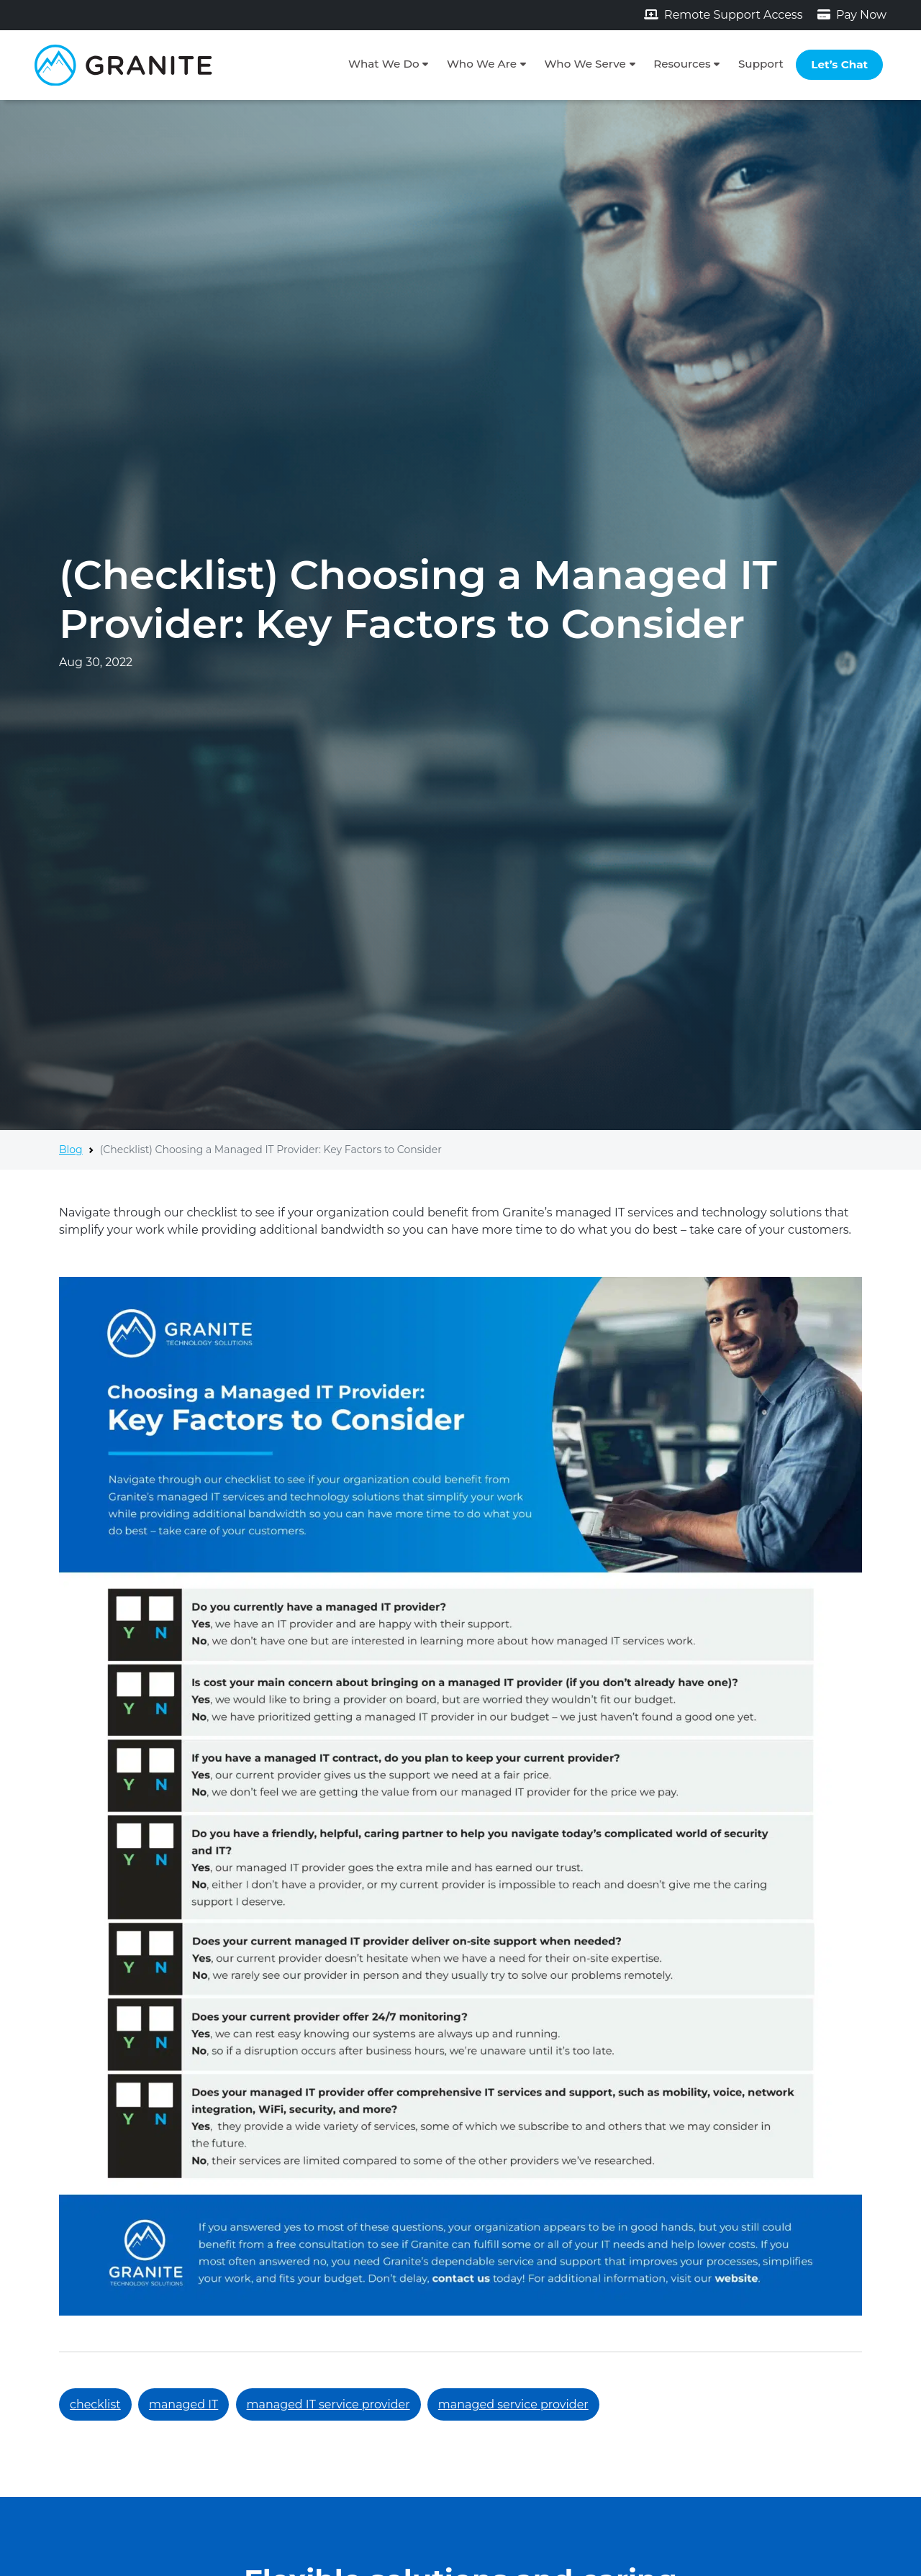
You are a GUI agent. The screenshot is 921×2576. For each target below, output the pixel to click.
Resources (681, 63)
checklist (95, 2404)
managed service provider (513, 2404)
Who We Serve (584, 63)
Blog (71, 1149)
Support (761, 63)
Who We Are (482, 63)
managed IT (183, 2404)
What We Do (383, 63)
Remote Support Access (723, 15)
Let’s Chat (839, 64)
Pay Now (851, 15)
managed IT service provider (328, 2404)
